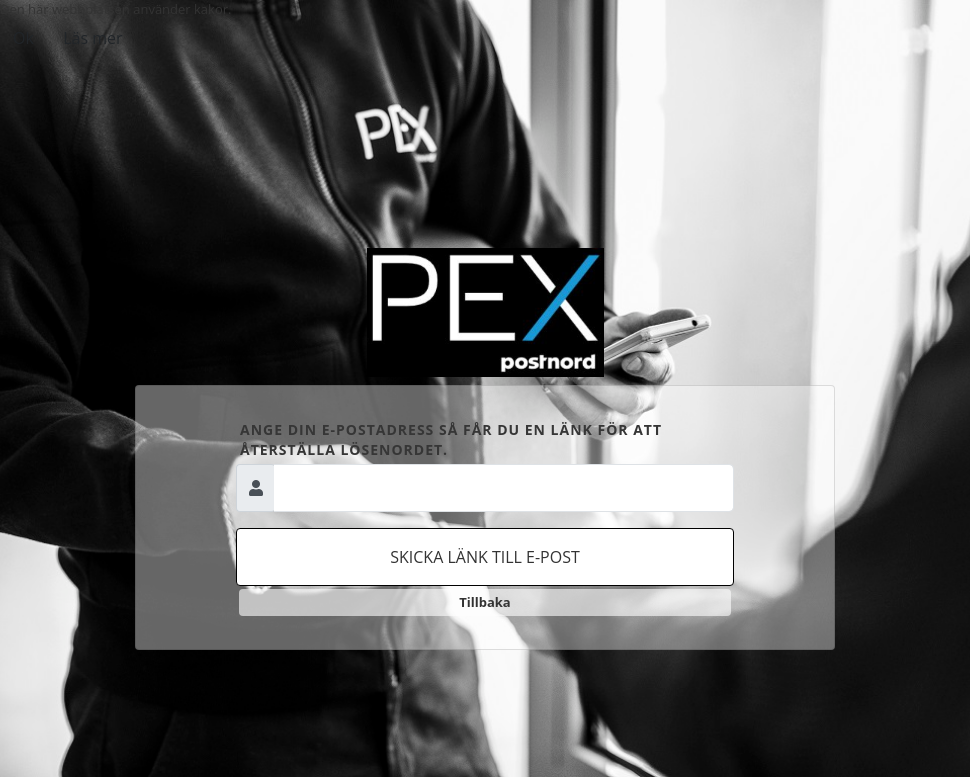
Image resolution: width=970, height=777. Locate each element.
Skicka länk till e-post (485, 557)
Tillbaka (484, 602)
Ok (23, 38)
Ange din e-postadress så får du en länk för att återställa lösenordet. (451, 439)
